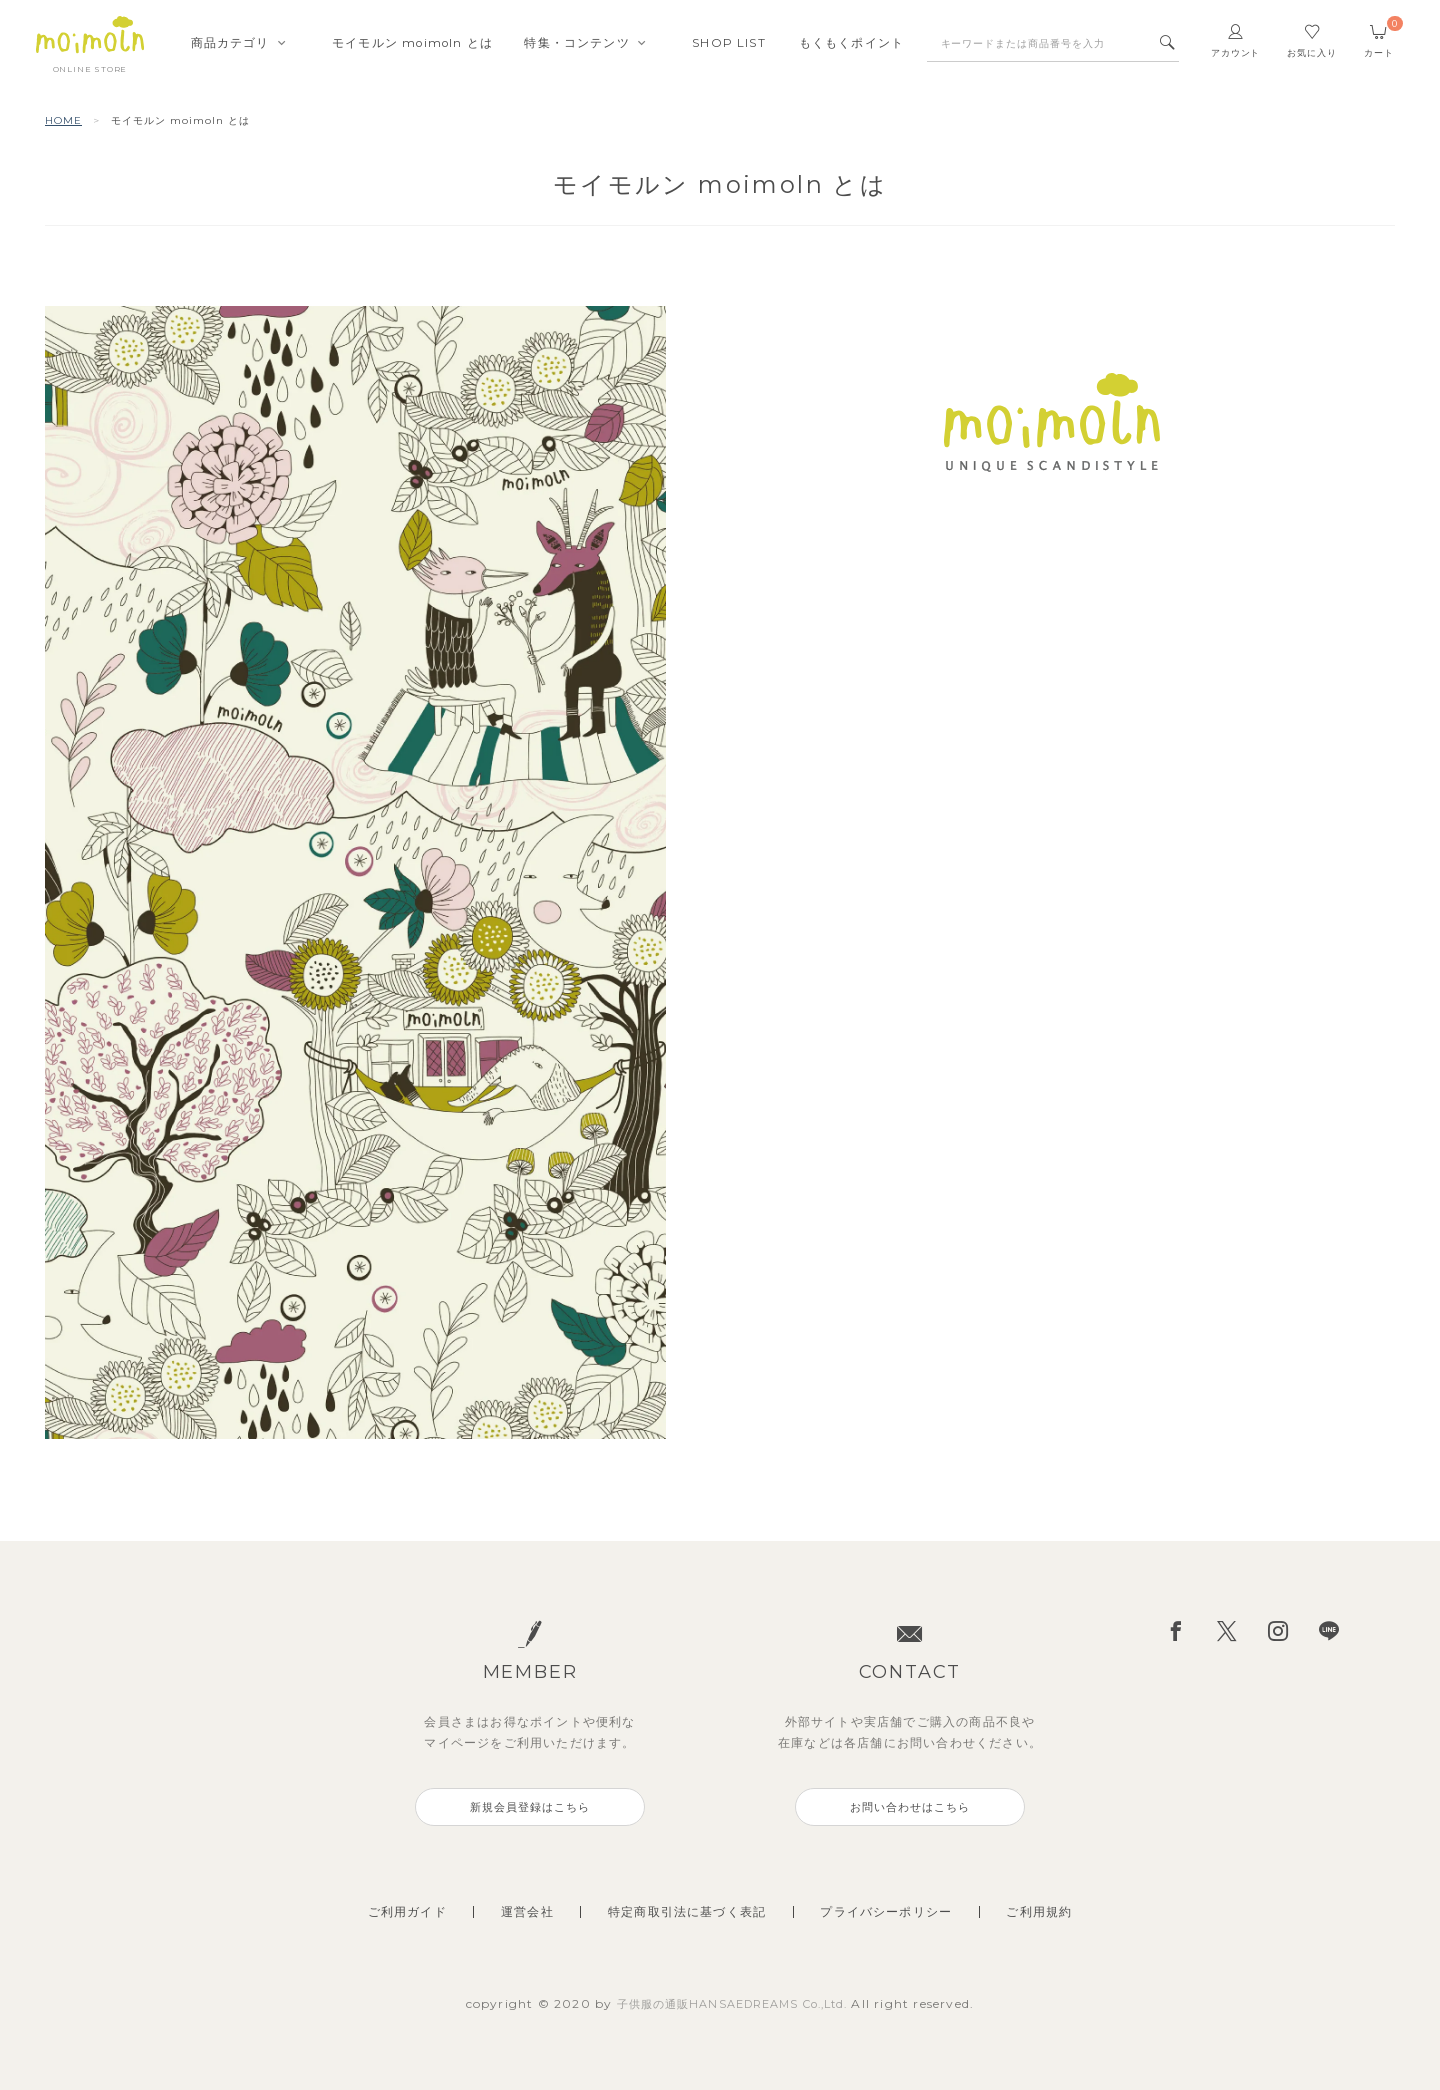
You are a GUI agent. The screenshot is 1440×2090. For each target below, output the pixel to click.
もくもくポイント (851, 45)
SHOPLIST (729, 45)
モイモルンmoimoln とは (412, 45)
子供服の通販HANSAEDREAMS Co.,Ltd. (734, 2003)
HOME (63, 120)
